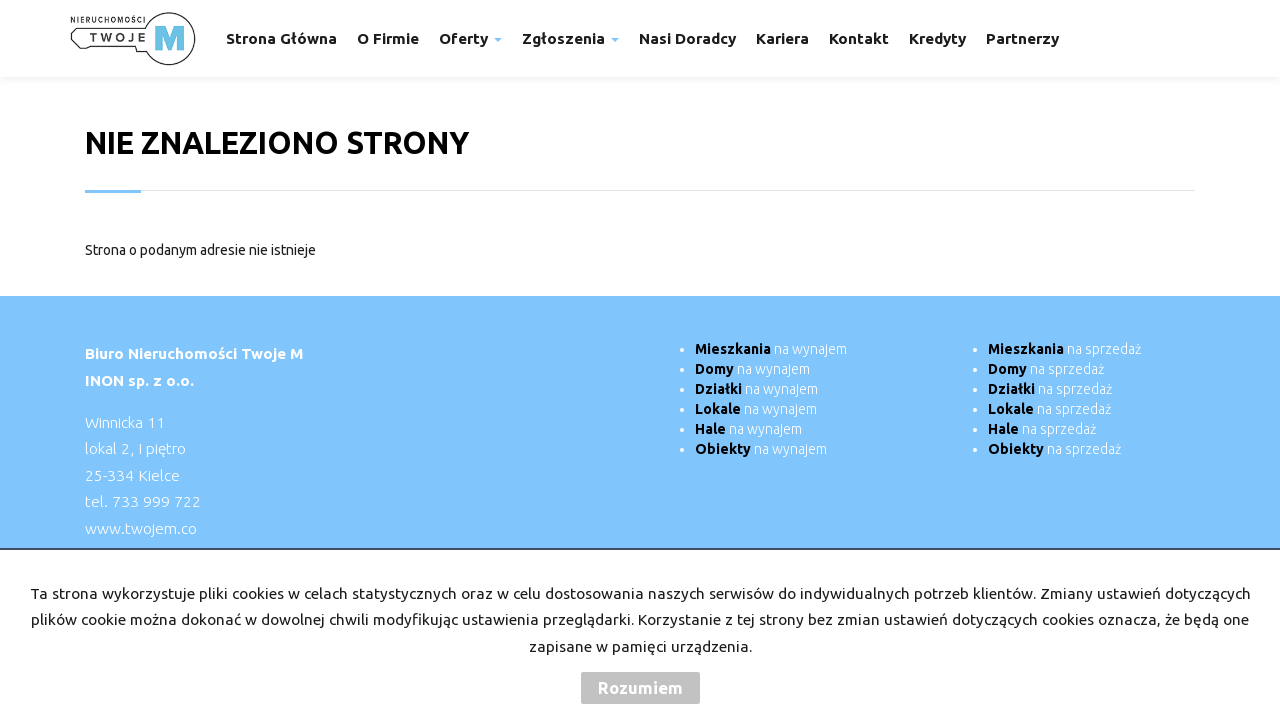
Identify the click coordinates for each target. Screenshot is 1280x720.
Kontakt (859, 38)
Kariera (782, 38)
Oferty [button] (470, 38)
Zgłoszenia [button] (570, 38)
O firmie (388, 38)
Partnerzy (1022, 38)
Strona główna (281, 38)
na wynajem (771, 349)
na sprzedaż (1064, 349)
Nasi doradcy (687, 38)
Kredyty (937, 38)
